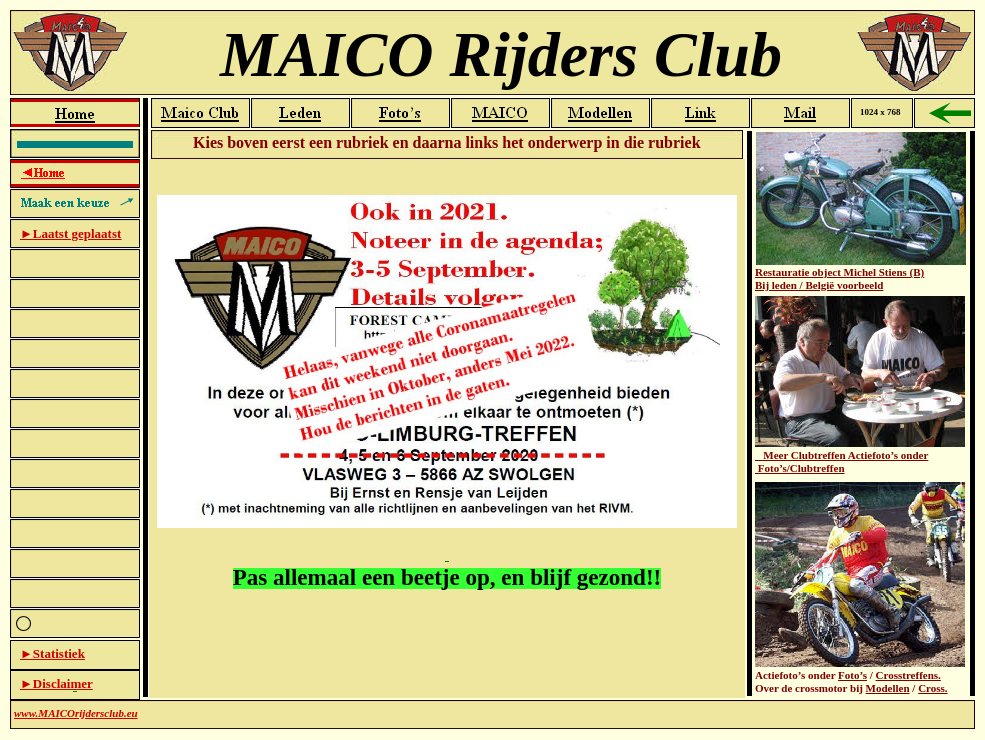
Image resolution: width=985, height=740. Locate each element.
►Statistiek (52, 653)
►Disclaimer (56, 683)
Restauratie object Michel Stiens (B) (839, 272)
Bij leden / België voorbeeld (819, 285)
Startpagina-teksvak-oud (447, 428)
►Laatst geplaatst (70, 233)
